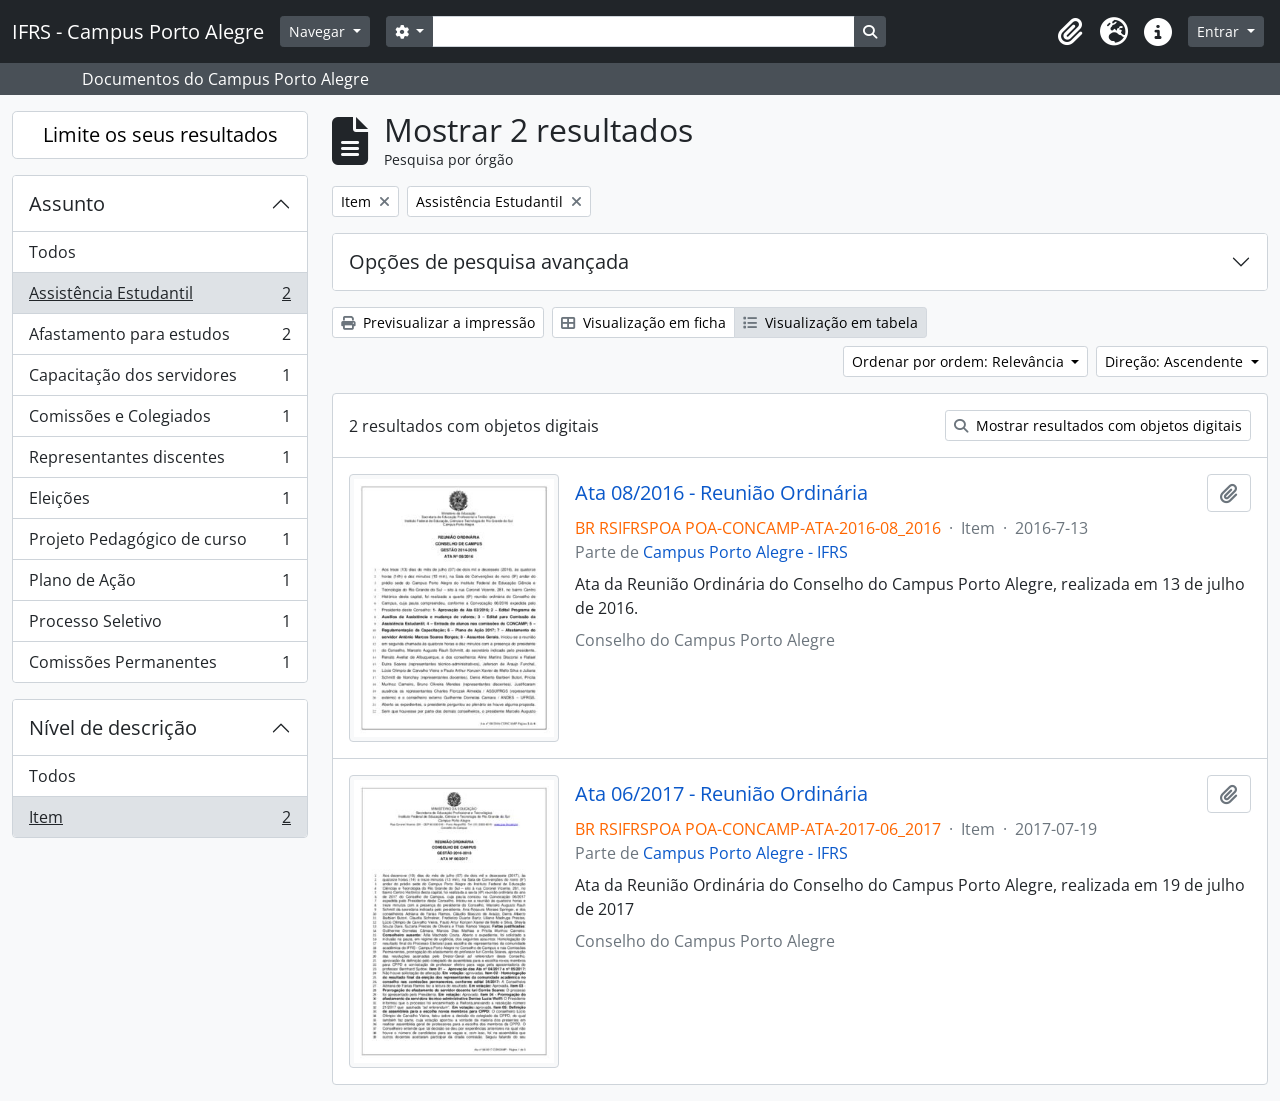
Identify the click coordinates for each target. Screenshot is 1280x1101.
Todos (52, 252)
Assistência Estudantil (159, 297)
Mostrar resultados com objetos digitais (1098, 425)
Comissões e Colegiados (159, 420)
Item (159, 821)
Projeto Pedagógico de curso (159, 543)
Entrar (1220, 31)
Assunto (67, 203)
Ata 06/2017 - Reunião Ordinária (721, 794)
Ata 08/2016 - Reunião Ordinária (721, 493)
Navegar (319, 31)
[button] (1070, 32)
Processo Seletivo (159, 625)
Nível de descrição (113, 727)
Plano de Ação (159, 584)
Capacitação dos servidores (159, 379)
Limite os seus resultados (160, 134)
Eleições (159, 502)
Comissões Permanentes (159, 666)
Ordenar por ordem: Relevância (960, 361)
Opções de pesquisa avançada (489, 261)
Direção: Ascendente (1176, 361)
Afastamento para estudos (159, 338)
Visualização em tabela (830, 322)
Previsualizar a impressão (438, 322)
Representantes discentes (159, 461)
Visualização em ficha (643, 322)
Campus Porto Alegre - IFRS (745, 552)
